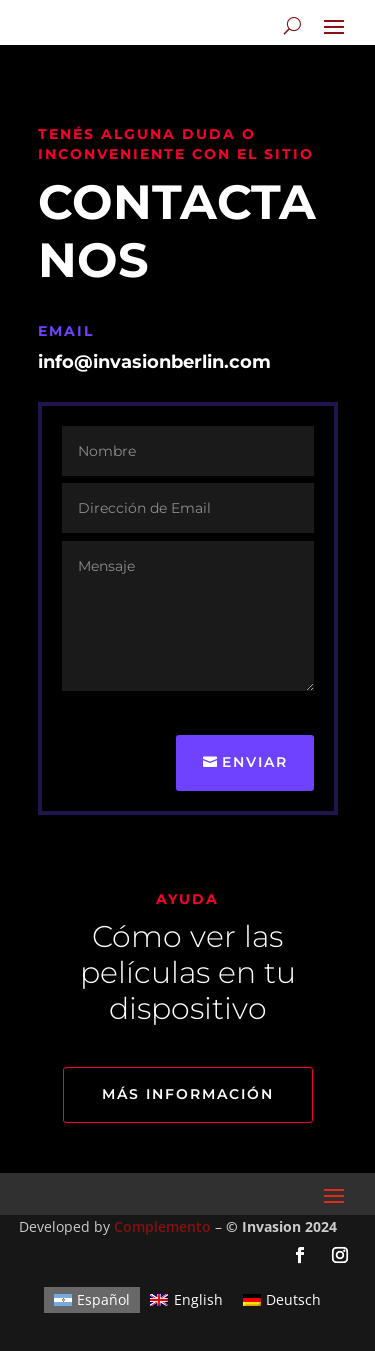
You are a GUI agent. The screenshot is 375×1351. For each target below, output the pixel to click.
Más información (188, 1094)
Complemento (162, 1226)
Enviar (255, 762)
